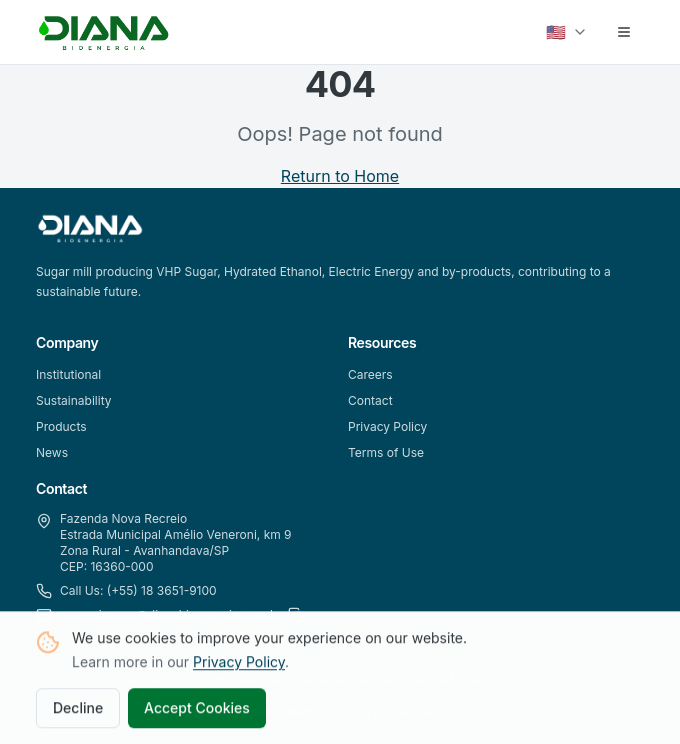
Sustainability (74, 400)
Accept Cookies (197, 709)
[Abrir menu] (624, 32)
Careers (370, 374)
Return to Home (340, 176)
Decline (78, 709)
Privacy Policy (239, 663)
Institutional (68, 374)
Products (61, 426)
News (52, 452)
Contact (370, 400)
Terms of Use (386, 452)
